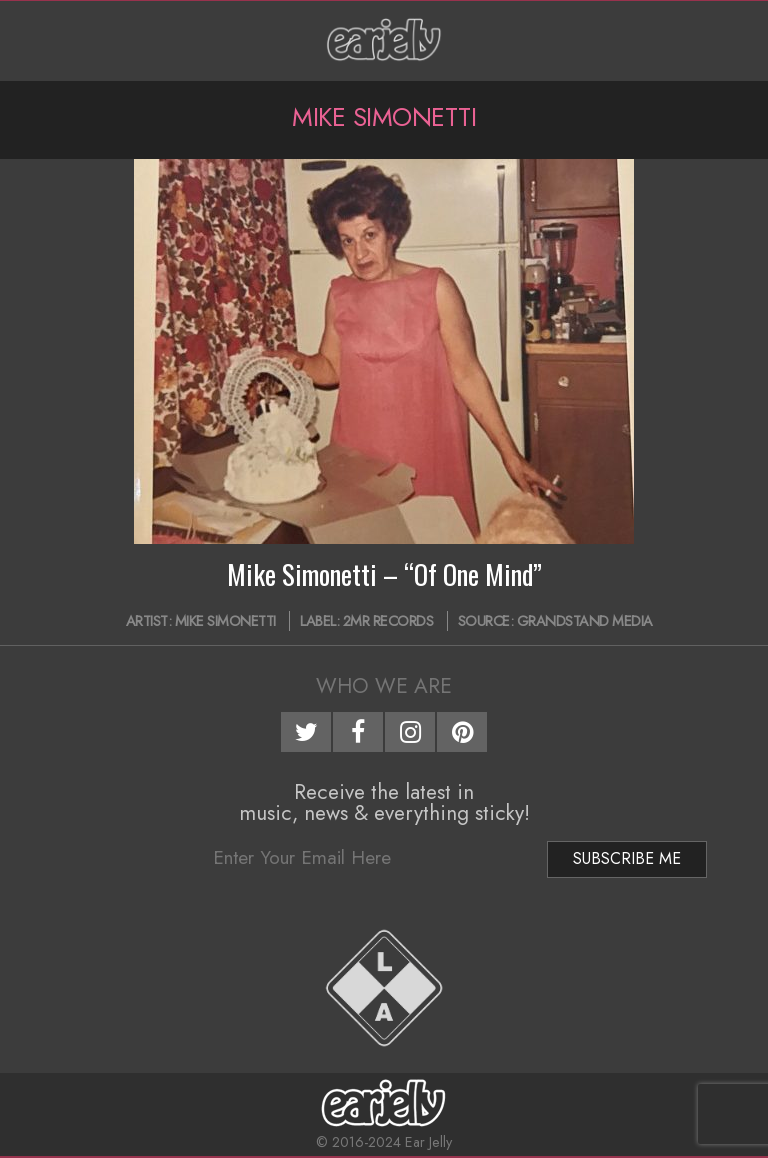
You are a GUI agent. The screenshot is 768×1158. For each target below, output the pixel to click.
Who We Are (384, 686)
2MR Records (388, 621)
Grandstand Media (585, 621)
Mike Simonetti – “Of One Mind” (384, 574)
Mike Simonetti (225, 621)
